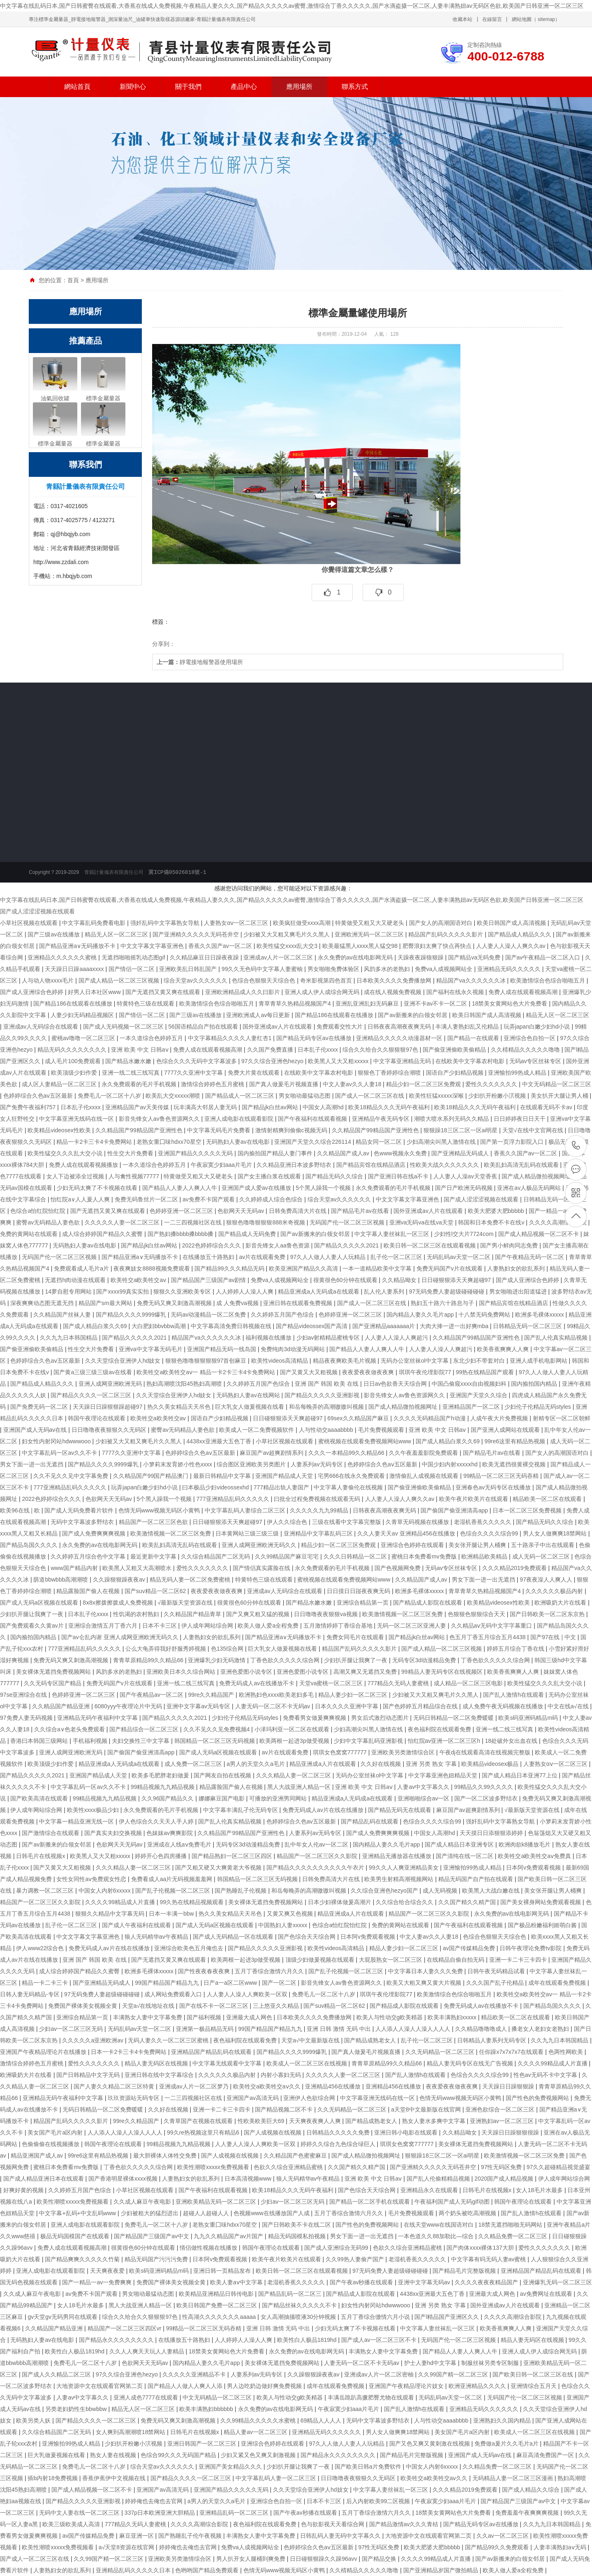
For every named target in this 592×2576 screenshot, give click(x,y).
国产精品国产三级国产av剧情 (209, 1280)
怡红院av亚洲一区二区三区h (445, 1740)
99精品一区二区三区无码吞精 (501, 1476)
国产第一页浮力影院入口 (512, 1141)
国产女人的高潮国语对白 (441, 923)
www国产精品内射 (75, 1568)
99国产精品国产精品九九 (167, 1982)
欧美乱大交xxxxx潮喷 (174, 1095)
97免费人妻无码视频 (27, 1717)
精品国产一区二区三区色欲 (154, 1522)
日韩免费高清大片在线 (298, 1211)
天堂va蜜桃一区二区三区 (332, 1683)
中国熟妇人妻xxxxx (283, 1925)
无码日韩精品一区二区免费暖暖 (454, 1717)
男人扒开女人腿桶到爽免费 (251, 2558)
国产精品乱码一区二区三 (290, 2293)
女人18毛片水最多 (540, 2190)
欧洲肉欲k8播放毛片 (526, 1844)
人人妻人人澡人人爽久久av (511, 946)
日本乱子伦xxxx (319, 1049)
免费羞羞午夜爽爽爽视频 (527, 2512)
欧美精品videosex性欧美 (60, 1130)
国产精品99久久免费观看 (497, 2547)
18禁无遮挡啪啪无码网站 (510, 2224)
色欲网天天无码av (241, 1211)
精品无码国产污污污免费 (157, 2259)
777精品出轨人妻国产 (282, 1487)
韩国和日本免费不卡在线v (492, 1222)
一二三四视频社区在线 (193, 1222)
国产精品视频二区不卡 (284, 2109)
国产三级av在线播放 (54, 934)
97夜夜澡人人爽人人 (547, 1579)
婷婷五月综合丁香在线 (516, 1648)
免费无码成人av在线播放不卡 (257, 1683)
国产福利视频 (205, 2017)
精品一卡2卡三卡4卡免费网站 (94, 1141)
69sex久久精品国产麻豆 (358, 1418)
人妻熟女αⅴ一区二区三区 (237, 923)
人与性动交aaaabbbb (327, 1429)
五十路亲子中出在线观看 (543, 1545)
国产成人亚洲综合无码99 (337, 2247)
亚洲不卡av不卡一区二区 (436, 1003)
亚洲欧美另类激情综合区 (403, 1752)
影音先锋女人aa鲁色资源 (278, 1245)
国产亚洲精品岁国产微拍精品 (441, 2570)
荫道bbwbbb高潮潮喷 (61, 1579)
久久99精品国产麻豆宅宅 (287, 1556)
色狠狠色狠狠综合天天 (477, 1614)
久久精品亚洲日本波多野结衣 (295, 1164)
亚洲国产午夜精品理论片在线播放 (44, 2052)
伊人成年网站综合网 (208, 1625)
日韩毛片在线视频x (41, 1856)
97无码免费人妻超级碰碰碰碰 (447, 1291)
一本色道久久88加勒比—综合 (436, 2236)
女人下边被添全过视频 (76, 1176)
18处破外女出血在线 (512, 1740)
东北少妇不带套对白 (479, 1360)
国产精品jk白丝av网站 (271, 1107)
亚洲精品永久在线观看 (430, 2190)
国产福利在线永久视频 (456, 992)
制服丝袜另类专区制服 (490, 2363)
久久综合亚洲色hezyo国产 (385, 1890)
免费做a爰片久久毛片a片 (507, 2443)
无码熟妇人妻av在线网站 (249, 1395)
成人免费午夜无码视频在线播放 (503, 1706)
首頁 (73, 280)
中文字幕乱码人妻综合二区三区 (246, 1510)
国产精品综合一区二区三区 (144, 1729)
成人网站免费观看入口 (174, 1994)
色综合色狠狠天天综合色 (264, 980)
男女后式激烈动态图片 (380, 1717)
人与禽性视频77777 (135, 1176)
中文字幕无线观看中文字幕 (227, 2063)
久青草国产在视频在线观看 (199, 2121)
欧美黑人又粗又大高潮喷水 (137, 1568)
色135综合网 (228, 1648)
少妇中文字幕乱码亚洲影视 (369, 1740)
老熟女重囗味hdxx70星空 (169, 1141)
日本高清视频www (248, 2178)
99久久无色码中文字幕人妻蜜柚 (263, 969)
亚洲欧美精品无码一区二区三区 (217, 2201)
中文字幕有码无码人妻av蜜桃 (489, 2259)
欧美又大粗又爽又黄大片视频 (424, 1982)
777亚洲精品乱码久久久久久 (70, 1487)
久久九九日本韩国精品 (69, 1337)
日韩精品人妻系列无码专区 (492, 2040)
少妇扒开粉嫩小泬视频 (497, 1095)
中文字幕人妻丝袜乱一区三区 (392, 1234)
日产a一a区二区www (231, 1982)
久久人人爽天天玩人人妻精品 (147, 2351)
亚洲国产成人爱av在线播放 (257, 1188)
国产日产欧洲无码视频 (464, 1188)
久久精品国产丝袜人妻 (62, 1314)
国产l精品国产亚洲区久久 (447, 2317)
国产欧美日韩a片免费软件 (369, 2466)
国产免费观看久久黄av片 (32, 1625)
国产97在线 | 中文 (554, 1637)
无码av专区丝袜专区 (536, 1061)
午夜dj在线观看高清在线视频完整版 (485, 1752)
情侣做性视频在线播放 (209, 2247)
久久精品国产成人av (344, 1153)
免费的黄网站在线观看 (29, 1234)
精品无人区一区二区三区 (117, 934)
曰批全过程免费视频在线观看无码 (318, 1499)
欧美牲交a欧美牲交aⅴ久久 (267, 2086)
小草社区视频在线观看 (29, 923)
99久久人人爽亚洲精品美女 (404, 1867)
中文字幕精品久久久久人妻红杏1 (230, 1038)
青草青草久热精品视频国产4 (296, 1003)
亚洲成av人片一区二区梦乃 (194, 2086)
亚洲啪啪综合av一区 (424, 1798)
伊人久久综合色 (288, 1522)
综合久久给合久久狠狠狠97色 (380, 1049)
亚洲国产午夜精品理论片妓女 (407, 2386)
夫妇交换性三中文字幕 (141, 1740)
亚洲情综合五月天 (534, 2386)
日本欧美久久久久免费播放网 (394, 980)
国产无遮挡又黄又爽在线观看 (163, 992)
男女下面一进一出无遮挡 (32, 1464)
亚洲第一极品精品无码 (205, 2028)
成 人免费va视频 (238, 1303)
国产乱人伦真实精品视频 (556, 1337)
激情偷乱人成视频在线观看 (424, 1476)
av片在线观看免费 (263, 1257)
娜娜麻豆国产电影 (222, 1798)
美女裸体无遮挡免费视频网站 (54, 1671)
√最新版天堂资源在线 (185, 1602)
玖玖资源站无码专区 (134, 2098)
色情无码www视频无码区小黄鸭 (159, 1510)
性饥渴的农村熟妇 (137, 1614)
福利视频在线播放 (269, 1337)
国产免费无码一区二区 (39, 1406)
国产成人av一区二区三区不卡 (379, 2340)
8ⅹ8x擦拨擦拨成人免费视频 (118, 1602)
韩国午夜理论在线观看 (97, 1418)
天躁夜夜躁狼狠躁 (421, 957)
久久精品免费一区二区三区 (513, 2236)
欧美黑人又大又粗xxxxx (339, 1061)
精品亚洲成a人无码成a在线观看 (319, 1291)
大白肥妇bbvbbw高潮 (159, 1326)
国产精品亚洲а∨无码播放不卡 (78, 946)
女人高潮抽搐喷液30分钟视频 (299, 2317)
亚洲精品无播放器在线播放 (397, 1856)
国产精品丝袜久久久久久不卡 (300, 2305)
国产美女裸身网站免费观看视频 (541, 1902)
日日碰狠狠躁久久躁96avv (324, 2558)
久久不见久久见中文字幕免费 (71, 1476)
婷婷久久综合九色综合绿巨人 (339, 2144)
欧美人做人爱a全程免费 (269, 1625)
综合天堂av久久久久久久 (196, 980)
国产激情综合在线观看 (51, 1833)
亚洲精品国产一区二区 (472, 1406)
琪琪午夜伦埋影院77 (426, 1372)
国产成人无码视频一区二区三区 (124, 1026)
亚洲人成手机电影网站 (539, 1360)
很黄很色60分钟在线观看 (346, 1280)
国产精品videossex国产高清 (312, 1326)
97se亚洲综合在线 (24, 1694)
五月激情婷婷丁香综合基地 (338, 1625)
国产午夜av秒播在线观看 (362, 2282)
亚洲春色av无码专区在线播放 (494, 1487)
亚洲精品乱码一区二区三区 (234, 2512)
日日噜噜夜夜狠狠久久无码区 (110, 1429)
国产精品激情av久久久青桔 (404, 2524)
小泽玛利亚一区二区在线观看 (292, 1729)
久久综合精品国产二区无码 (216, 1556)
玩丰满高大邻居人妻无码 (205, 1107)
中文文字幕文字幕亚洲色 (152, 946)
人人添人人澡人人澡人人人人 (413, 2028)
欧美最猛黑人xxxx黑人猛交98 (360, 946)
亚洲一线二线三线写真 (131, 1072)
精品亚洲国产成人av (38, 2155)
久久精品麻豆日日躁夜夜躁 (205, 957)
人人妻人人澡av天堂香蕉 (466, 1176)
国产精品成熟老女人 (371, 2040)
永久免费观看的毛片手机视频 (140, 1084)
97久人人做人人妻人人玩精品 (328, 1257)
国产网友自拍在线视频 (223, 1775)
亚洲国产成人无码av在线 (36, 1429)
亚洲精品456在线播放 (333, 2086)
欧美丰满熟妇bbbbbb (207, 2409)
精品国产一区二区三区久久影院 (318, 1856)
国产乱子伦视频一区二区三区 (173, 1890)
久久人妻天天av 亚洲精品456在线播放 (407, 1533)
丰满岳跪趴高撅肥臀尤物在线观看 (372, 2397)
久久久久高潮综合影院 (558, 1222)
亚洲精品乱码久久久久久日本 (134, 2570)
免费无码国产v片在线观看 (450, 1268)
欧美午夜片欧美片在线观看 (474, 1499)
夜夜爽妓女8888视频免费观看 (152, 1268)
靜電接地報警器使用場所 (200, 662)
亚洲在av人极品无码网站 (529, 1188)
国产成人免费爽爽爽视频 (94, 1533)
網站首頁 (77, 86)
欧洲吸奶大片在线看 (561, 1602)
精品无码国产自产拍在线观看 (476, 1879)
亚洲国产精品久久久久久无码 (196, 1153)
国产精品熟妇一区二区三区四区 (233, 1856)
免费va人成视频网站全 (444, 969)
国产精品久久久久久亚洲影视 (322, 1395)
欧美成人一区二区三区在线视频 (307, 2063)
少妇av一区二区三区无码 (71, 2028)
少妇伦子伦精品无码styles (538, 1406)
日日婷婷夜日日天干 (520, 1118)
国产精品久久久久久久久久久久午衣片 (316, 1867)
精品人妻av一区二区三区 (256, 2432)
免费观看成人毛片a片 (82, 1268)
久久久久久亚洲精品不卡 (194, 2374)
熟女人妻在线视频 (114, 2455)
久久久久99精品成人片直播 (120, 1902)
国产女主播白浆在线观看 (270, 1176)
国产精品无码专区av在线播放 (314, 1038)
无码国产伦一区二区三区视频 (348, 1222)
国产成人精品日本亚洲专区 (460, 1844)
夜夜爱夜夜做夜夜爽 (368, 1372)
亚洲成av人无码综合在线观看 (41, 1026)
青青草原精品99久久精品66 (149, 1660)
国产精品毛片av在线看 (361, 1211)
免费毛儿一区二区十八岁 (110, 1095)
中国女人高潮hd (324, 1107)
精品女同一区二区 (379, 1141)
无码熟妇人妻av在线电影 (238, 1141)
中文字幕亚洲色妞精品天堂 (443, 1775)
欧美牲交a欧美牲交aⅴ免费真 (535, 1856)
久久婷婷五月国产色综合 (283, 1314)
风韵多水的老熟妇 (388, 969)
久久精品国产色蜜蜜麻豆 (296, 2155)
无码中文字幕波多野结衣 (83, 1522)
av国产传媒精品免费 (470, 1948)
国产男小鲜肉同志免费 (509, 1245)
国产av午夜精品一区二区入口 (543, 957)
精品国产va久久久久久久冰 (471, 980)
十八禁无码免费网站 (485, 1314)
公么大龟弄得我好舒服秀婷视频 (166, 1648)
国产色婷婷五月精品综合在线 (421, 1706)
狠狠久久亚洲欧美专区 (183, 1291)
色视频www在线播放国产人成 (272, 2213)
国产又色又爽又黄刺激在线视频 (430, 2443)
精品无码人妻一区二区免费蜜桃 (191, 1579)
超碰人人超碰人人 (207, 2213)
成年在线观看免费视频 (557, 1982)
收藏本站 (462, 19)
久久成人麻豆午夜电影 (143, 2201)
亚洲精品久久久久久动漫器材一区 (400, 1038)
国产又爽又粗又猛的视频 (258, 1614)
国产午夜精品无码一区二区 (530, 1257)
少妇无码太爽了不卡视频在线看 (98, 1188)
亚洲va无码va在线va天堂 (422, 1222)
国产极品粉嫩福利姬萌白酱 (543, 1925)
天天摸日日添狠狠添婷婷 (492, 1833)
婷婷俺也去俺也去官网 (154, 2501)
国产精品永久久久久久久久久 (117, 2340)
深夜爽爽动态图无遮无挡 (42, 1303)
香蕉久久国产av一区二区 (221, 946)
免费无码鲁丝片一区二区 (147, 1199)
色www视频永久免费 (401, 1153)
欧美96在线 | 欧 (21, 1510)
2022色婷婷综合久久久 (212, 1245)
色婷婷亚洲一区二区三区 (182, 1211)
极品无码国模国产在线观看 (75, 2236)
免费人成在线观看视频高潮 (523, 992)
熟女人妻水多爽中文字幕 (434, 2121)
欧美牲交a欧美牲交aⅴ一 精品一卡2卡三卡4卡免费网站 (206, 1372)
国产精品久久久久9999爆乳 (132, 1314)
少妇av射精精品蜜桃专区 (329, 1337)
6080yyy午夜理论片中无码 (129, 1706)
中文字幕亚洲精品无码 (402, 1061)
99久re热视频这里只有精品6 (204, 2132)
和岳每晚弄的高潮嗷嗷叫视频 (327, 1406)
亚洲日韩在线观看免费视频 (298, 1303)
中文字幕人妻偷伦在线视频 (349, 1487)
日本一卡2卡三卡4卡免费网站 (129, 2052)
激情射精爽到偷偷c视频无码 (292, 1130)
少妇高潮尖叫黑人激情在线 (442, 1141)
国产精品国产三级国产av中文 (152, 2236)
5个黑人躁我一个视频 (324, 1188)
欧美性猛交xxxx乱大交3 (288, 946)
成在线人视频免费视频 (393, 992)
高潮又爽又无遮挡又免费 (365, 1671)
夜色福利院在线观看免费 (440, 1729)
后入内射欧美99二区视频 (379, 2501)
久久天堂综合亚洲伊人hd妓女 (123, 1360)
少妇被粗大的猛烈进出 (150, 2213)
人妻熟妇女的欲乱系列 (516, 1268)
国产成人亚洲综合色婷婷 (32, 992)
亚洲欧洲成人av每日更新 (258, 1015)
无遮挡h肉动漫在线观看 (76, 1280)
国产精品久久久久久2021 (347, 1245)
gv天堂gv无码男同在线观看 (63, 2317)
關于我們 (188, 86)
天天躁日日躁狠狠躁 (509, 2086)
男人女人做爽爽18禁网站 (555, 1533)
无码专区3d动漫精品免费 (425, 1660)
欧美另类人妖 (34, 2420)
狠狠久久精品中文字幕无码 (110, 1913)
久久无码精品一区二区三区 (440, 2052)
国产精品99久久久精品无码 (230, 1268)
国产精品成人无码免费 (248, 1234)
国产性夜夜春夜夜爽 (204, 1971)
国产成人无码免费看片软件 (79, 1510)
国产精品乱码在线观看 (370, 1821)
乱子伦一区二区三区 (397, 1257)
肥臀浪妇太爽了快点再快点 (437, 946)
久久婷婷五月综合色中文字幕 (89, 1556)
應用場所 (299, 86)
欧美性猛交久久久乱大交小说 (66, 1153)
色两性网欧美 (566, 2052)
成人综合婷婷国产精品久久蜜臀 (103, 1234)
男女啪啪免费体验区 (334, 969)
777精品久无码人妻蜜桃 (399, 1683)
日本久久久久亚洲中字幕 (347, 1706)
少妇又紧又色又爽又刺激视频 (259, 2455)
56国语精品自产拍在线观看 (203, 1026)
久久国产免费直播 (271, 1049)
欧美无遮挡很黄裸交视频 (514, 1464)
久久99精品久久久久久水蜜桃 (258, 2420)
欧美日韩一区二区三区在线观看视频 (430, 1245)
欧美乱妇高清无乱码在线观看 (522, 1164)
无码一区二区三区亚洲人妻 (412, 1625)
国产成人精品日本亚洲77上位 (520, 1775)
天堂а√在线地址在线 (149, 2005)
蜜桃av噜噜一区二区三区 (84, 1038)
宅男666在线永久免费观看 (352, 1476)
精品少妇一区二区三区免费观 (424, 1084)
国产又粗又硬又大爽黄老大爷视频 (219, 1867)
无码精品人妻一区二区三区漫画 (513, 2478)
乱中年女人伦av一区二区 (317, 1844)
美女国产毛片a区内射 (56, 2132)
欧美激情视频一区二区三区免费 (171, 1533)
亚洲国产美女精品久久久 (231, 2466)
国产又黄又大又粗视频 (309, 1372)
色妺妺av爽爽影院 (170, 1833)
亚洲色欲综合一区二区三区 (500, 2109)
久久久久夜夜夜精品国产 (487, 2282)
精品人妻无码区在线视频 (157, 2063)
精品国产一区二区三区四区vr (125, 2328)
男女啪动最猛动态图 (305, 1095)
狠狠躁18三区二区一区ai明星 (461, 1130)
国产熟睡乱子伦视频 (241, 1890)
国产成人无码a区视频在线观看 (40, 1602)
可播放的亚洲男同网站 (278, 1798)
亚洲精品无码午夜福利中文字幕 (98, 1717)
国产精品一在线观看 (474, 1038)
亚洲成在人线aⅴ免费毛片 (180, 1844)
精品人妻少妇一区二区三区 (353, 1694)
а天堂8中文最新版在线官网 (426, 2109)
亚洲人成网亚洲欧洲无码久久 (260, 1545)
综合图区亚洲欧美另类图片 (252, 1464)
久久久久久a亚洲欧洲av (93, 2040)
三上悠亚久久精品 (277, 2005)
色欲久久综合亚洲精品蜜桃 (289, 2167)
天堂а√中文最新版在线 (311, 2040)
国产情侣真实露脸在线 (262, 1568)
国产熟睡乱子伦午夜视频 (190, 2535)
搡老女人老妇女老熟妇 (541, 2028)
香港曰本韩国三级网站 (39, 1740)
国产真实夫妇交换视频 (113, 1833)
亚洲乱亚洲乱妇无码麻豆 (367, 1003)
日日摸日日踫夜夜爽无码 (359, 1591)
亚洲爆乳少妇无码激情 (217, 1660)
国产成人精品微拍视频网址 (537, 1176)
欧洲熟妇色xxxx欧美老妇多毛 (277, 1694)
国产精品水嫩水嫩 (129, 1061)
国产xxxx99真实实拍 (123, 1291)
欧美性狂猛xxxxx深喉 (437, 1095)
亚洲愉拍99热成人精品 (518, 1072)
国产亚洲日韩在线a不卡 (399, 1176)
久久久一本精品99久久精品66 (347, 1452)
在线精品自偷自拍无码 (456, 1959)
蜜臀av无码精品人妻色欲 (48, 1222)
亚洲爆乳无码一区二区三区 (557, 2282)
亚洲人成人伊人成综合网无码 (322, 992)
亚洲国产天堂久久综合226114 (313, 1141)
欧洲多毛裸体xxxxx (540, 1314)
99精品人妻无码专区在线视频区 (442, 1671)
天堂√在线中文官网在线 (533, 1130)
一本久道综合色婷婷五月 (152, 1038)
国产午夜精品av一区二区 (152, 1694)
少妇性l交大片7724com (464, 1234)
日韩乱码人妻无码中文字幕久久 (341, 2535)
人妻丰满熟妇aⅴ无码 (561, 2547)
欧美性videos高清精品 (280, 1360)
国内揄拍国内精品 (535, 1383)
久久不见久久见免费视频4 (217, 1729)
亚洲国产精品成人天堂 (284, 1476)
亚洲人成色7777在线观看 (146, 2397)
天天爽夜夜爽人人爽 (315, 2121)
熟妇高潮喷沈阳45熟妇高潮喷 (184, 1383)
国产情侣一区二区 (132, 969)
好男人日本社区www (95, 992)
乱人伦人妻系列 (385, 1291)
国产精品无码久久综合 (335, 1176)
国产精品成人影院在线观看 (428, 1602)
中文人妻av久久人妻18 (353, 1084)
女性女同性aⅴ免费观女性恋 (92, 1879)
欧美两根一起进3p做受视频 (295, 1740)
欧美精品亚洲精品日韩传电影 (217, 2293)
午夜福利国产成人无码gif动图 (452, 2201)
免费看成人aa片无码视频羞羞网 (172, 1879)
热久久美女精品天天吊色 (179, 1406)
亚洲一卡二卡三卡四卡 (518, 1959)
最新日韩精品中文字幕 (222, 1476)
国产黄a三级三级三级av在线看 (93, 1372)
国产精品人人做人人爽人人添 (186, 2386)
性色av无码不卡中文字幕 (546, 2075)
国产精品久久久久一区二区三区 (92, 1395)
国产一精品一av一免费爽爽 (97, 2282)
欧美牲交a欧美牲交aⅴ (139, 1280)
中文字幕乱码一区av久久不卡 (60, 1452)
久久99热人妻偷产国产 (355, 2259)
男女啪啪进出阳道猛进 (518, 1291)
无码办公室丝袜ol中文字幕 (415, 1360)
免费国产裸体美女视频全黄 (83, 2005)
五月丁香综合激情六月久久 (270, 1971)
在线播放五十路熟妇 (209, 1257)
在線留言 (492, 19)
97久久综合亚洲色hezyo (273, 1061)
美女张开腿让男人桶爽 (478, 1545)
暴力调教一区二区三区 (45, 1890)
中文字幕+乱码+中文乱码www (78, 2213)
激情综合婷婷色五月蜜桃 (213, 1084)
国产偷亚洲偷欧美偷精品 (455, 1049)
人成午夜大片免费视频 (500, 1418)
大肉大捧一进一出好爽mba (455, 1326)
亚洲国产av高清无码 (253, 2098)
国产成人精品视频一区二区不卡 (539, 1234)
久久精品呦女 (400, 1280)
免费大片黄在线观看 (254, 1072)
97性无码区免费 (502, 2167)
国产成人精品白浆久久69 (95, 1326)
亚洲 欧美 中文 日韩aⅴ (140, 1049)
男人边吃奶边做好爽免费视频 (265, 2386)
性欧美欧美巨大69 (262, 2121)
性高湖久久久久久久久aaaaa (219, 2317)
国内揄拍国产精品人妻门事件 (276, 1153)
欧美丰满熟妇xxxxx (453, 2017)
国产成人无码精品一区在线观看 (234, 1936)
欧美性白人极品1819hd (307, 2340)
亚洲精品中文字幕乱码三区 (319, 1533)
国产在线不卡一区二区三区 (214, 2005)
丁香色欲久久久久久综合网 (285, 1660)
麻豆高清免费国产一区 (546, 2455)
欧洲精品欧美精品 (485, 1556)
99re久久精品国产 (212, 1694)
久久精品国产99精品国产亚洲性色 (139, 1130)
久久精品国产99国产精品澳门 (151, 1476)
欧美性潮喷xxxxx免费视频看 (214, 2167)
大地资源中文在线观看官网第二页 (100, 2386)
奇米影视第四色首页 (327, 980)
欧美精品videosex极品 (490, 1764)
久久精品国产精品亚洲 (61, 1706)
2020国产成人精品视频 (504, 2178)
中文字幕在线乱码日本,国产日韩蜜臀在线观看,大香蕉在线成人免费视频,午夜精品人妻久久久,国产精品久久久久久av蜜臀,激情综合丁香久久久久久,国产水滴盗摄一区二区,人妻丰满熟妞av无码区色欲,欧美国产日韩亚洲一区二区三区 (291, 5)
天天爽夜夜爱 (108, 2270)
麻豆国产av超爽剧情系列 (272, 1452)
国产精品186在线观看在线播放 (73, 1003)
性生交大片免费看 (131, 1153)
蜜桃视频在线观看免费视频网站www (365, 1441)
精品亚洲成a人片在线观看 (323, 1764)
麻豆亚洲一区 (137, 2535)
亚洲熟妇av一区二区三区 (502, 2121)
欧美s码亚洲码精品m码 (529, 1717)
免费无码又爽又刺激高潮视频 (175, 1303)
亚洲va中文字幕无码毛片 (151, 1349)
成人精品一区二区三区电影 (469, 1683)
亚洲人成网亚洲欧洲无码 (111, 1383)
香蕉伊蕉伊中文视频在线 (114, 2478)
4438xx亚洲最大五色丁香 (220, 1441)
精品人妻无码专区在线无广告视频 (471, 2063)
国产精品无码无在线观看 (400, 1810)
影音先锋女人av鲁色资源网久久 (160, 1118)
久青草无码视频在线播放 (418, 1522)
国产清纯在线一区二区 (465, 1856)
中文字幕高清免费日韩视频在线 (232, 1326)
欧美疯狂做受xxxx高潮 (302, 923)
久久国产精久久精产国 (467, 1902)
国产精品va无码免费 (475, 957)
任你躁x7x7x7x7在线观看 (512, 2052)
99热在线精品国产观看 (486, 1372)
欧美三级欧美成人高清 (72, 2524)
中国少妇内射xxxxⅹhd (450, 1464)
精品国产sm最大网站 (106, 1303)
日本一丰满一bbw (172, 1913)
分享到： (163, 644)
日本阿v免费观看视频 (534, 1867)
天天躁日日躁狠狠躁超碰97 (108, 1406)
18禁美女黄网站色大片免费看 (510, 1003)
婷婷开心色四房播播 (161, 1856)
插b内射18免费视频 (53, 2478)
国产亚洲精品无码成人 (460, 1153)
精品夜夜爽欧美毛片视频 (345, 1360)
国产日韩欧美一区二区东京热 (548, 1614)
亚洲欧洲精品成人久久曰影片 (243, 992)
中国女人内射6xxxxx (105, 1890)
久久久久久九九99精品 (319, 1510)
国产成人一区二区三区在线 (370, 1095)
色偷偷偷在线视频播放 (51, 2144)
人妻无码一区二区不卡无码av (273, 1706)
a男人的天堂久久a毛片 (256, 1764)
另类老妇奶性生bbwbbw (76, 2409)
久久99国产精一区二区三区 (453, 2374)
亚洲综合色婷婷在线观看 (413, 1545)
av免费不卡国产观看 (209, 1199)
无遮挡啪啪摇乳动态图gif (134, 957)
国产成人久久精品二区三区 (57, 2374)
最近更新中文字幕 (154, 1556)
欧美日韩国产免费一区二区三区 (217, 2305)
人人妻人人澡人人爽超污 (397, 1337)
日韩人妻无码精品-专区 (30, 1994)
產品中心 (244, 86)
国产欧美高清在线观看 (39, 1798)
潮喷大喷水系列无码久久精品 (452, 1118)
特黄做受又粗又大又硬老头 (370, 923)
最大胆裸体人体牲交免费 (165, 2155)
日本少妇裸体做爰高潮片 (340, 1902)
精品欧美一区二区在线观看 (548, 1499)
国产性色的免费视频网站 (538, 2098)
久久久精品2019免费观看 (515, 1568)
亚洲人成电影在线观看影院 (239, 1118)
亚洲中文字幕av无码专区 (199, 1706)
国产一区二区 (280, 1982)
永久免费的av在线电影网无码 (356, 957)
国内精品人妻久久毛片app (420, 1314)
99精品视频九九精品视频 (163, 1787)
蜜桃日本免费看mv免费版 (424, 1556)
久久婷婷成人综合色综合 (271, 1199)
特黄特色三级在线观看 (146, 1003)
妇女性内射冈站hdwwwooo (57, 1441)
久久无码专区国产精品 (53, 1683)
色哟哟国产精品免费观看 (207, 2570)
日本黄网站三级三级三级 (247, 1533)
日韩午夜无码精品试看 (497, 1971)
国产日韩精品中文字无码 (88, 2075)
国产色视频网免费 (398, 1568)
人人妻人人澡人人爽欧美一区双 (248, 1994)
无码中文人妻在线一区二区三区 (80, 2512)
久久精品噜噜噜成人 (482, 2028)
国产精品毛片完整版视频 (464, 2270)
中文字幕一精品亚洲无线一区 (77, 1821)
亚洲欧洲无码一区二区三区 (370, 934)
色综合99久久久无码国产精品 (179, 2455)
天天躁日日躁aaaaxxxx (75, 969)
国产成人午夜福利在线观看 (137, 1925)
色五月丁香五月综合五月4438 (488, 1637)
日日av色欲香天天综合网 (396, 1383)
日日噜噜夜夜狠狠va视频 (326, 1614)
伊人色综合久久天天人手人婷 (157, 1821)
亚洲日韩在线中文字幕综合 (160, 2075)
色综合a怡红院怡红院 (38, 1211)
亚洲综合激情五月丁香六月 (103, 1625)
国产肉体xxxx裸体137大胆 (480, 2247)
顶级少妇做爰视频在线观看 (320, 1959)
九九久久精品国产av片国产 (229, 2236)
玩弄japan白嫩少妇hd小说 (538, 1026)
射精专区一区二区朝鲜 (561, 1418)
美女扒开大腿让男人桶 (560, 1095)
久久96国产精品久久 (168, 1798)
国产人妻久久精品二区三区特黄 (115, 2086)
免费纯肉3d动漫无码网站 (293, 1349)
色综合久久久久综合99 (490, 1533)
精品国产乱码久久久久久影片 (446, 934)
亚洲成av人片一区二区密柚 (379, 2374)
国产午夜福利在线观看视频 (313, 1118)
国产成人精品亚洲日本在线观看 (44, 2178)
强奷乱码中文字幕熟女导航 (165, 923)
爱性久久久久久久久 (492, 1084)
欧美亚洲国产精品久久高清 (304, 1268)
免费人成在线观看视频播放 (84, 1164)
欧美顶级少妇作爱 (75, 1072)
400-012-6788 (576, 1145)
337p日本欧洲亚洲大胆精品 (161, 2512)
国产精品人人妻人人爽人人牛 (180, 1188)
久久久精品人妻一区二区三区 (294, 1775)
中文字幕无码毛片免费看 (219, 1130)
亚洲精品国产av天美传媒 (138, 1107)
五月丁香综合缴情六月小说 (376, 2317)
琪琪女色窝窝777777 (340, 1752)
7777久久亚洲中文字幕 (194, 1072)
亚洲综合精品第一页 (363, 1602)
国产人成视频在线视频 (273, 2132)
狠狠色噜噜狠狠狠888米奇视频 (266, 1222)
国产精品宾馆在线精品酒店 (371, 1164)
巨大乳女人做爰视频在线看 (250, 1406)
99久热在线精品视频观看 (192, 1902)
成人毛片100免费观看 (73, 1061)
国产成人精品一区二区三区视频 (120, 980)
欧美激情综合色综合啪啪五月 (548, 980)
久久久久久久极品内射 (555, 1591)
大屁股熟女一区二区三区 (391, 1959)
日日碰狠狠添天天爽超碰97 (457, 1280)
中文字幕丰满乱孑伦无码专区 (241, 1810)
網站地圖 (522, 19)
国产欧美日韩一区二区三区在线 (534, 2374)
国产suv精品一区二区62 (156, 1591)
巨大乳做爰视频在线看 (57, 2455)
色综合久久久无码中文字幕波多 (197, 1061)
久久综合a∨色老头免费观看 (70, 1729)
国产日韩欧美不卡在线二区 (297, 2224)
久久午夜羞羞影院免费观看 (424, 1452)
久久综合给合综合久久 (405, 1902)
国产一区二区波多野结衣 (486, 1798)
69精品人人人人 (322, 2420)
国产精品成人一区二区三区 (240, 1095)
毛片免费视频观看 (382, 1429)
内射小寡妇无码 (282, 2075)
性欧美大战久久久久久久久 (445, 1164)
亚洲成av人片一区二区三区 (278, 957)
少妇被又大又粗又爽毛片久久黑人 (287, 934)
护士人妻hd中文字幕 (431, 2363)
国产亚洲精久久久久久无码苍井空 (196, 934)
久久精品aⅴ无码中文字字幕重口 (492, 1625)
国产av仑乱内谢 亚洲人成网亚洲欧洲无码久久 (120, 1637)
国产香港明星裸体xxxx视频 (123, 2178)
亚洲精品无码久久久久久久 (484, 2409)
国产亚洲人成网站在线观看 (506, 1429)
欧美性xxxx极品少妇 (93, 1810)
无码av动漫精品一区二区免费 (209, 1314)
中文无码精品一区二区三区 (556, 1084)
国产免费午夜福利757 (28, 1107)
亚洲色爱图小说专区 (247, 1671)
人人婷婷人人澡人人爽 (245, 1291)
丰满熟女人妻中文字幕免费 (148, 2017)
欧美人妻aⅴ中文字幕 (237, 2282)
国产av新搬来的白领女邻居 (413, 1015)
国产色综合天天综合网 (307, 1936)
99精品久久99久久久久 (484, 1787)
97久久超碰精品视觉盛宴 (559, 2167)
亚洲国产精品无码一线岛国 (222, 1349)
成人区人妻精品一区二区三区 (60, 1084)
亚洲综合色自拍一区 (530, 1038)
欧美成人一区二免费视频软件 (257, 1429)
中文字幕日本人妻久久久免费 (426, 1971)
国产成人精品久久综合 (531, 2489)
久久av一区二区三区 (503, 2535)
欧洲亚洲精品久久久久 (478, 2386)
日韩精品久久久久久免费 (338, 2132)
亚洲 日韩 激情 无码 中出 (339, 2028)
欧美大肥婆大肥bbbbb (497, 1211)
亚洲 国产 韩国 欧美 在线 (327, 1383)
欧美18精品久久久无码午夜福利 (389, 1107)
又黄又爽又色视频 (290, 1913)
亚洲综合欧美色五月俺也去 (189, 1948)
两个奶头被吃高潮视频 (468, 2213)
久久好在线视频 (381, 1764)
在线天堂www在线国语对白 (439, 2224)
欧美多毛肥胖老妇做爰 (161, 1775)
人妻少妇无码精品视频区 (83, 1015)
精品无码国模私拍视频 (297, 2236)
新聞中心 (133, 86)
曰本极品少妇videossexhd (216, 1487)
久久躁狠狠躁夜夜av (120, 1579)
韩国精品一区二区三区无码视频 (215, 1740)
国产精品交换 (380, 2558)
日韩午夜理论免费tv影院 (531, 1948)
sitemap (546, 19)
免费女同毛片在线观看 (356, 1637)
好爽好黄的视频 (24, 2190)
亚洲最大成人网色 (250, 2017)
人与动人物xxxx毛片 (48, 980)
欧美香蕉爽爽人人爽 (503, 1349)
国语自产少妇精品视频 (455, 1072)
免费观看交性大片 (340, 1026)
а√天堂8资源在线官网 (127, 2547)
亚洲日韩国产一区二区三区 (202, 2443)
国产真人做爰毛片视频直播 (284, 1084)
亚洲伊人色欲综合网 (310, 2098)
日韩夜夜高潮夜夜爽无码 (400, 1026)
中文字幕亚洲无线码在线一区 (77, 1118)
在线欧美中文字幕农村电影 (470, 1061)
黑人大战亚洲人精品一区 (299, 1787)
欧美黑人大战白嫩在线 (491, 1890)
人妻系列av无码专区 (318, 1464)
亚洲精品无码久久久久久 (509, 969)
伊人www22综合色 (40, 1948)
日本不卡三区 (160, 1625)
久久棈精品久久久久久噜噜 (526, 1049)
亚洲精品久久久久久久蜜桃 (63, 957)
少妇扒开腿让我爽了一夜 (32, 1614)
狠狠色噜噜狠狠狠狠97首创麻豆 (206, 1360)
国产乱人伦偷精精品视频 (439, 2178)
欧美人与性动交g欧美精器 (390, 2017)
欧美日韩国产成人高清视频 (512, 923)
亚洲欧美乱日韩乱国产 (188, 969)
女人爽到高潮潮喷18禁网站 (131, 2432)
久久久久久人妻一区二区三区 (123, 1222)
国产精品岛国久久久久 (29, 1545)
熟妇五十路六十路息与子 (443, 1303)
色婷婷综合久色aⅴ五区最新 (39, 1095)
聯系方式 (355, 86)
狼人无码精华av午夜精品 (157, 1936)
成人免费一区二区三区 (194, 1764)
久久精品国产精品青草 (193, 1614)
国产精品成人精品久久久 (520, 934)
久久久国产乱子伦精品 (495, 1982)
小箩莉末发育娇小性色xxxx (178, 1464)
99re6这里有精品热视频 (515, 1441)
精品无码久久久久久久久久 (72, 1049)
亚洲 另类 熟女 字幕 (432, 1764)
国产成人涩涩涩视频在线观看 (37, 911)
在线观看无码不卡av (547, 1107)
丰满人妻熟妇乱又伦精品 (467, 1026)
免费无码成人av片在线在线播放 (323, 1810)
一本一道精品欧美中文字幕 (377, 1268)
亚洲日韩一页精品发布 (222, 2270)
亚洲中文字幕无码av (425, 2282)
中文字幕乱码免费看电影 (94, 923)
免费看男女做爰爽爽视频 (315, 1717)
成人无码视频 (441, 1890)
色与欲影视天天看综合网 (333, 2524)
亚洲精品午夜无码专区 (381, 1118)
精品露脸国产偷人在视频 (88, 1591)
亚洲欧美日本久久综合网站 (181, 1671)
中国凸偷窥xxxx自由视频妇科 (470, 1383)
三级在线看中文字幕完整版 (347, 1522)
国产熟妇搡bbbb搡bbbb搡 (181, 1234)
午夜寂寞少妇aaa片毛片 (222, 1164)
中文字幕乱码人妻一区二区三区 (277, 2478)
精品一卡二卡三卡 (45, 1982)
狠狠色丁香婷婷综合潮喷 (390, 1072)
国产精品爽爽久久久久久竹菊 (83, 2259)
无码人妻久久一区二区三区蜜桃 (169, 2040)
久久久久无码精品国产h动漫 (430, 1418)
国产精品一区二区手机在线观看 (370, 2201)
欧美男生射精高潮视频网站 (399, 1879)
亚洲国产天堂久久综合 (479, 1395)
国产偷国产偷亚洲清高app (455, 1510)
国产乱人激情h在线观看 (514, 1694)
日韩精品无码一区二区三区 (528, 1326)
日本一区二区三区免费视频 (528, 1510)
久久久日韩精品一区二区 (356, 1556)
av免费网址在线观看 (547, 2293)
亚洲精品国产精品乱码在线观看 (212, 2052)
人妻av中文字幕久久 (424, 1787)
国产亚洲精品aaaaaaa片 (384, 1326)
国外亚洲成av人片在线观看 (278, 1026)
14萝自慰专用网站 (69, 1291)
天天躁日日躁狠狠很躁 (511, 2132)
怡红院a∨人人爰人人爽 (81, 1199)
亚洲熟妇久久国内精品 (502, 2420)
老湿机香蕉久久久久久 (483, 1522)
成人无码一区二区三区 (541, 1556)
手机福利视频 (91, 1740)
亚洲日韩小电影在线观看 (406, 2132)
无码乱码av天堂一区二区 (459, 1257)
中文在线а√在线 (569, 1706)
